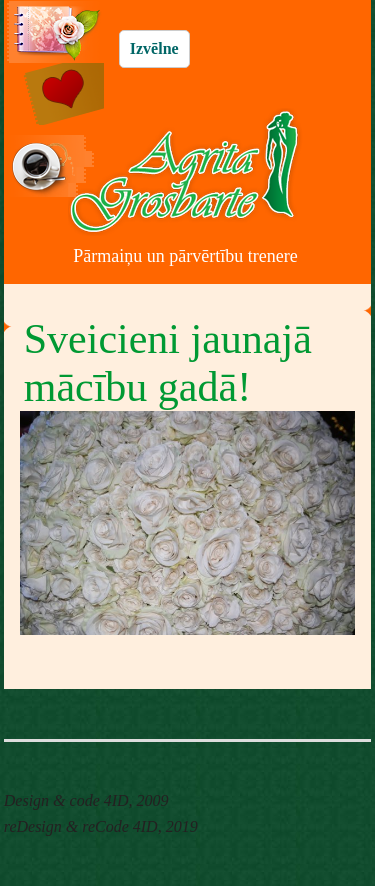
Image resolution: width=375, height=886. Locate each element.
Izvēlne (154, 48)
